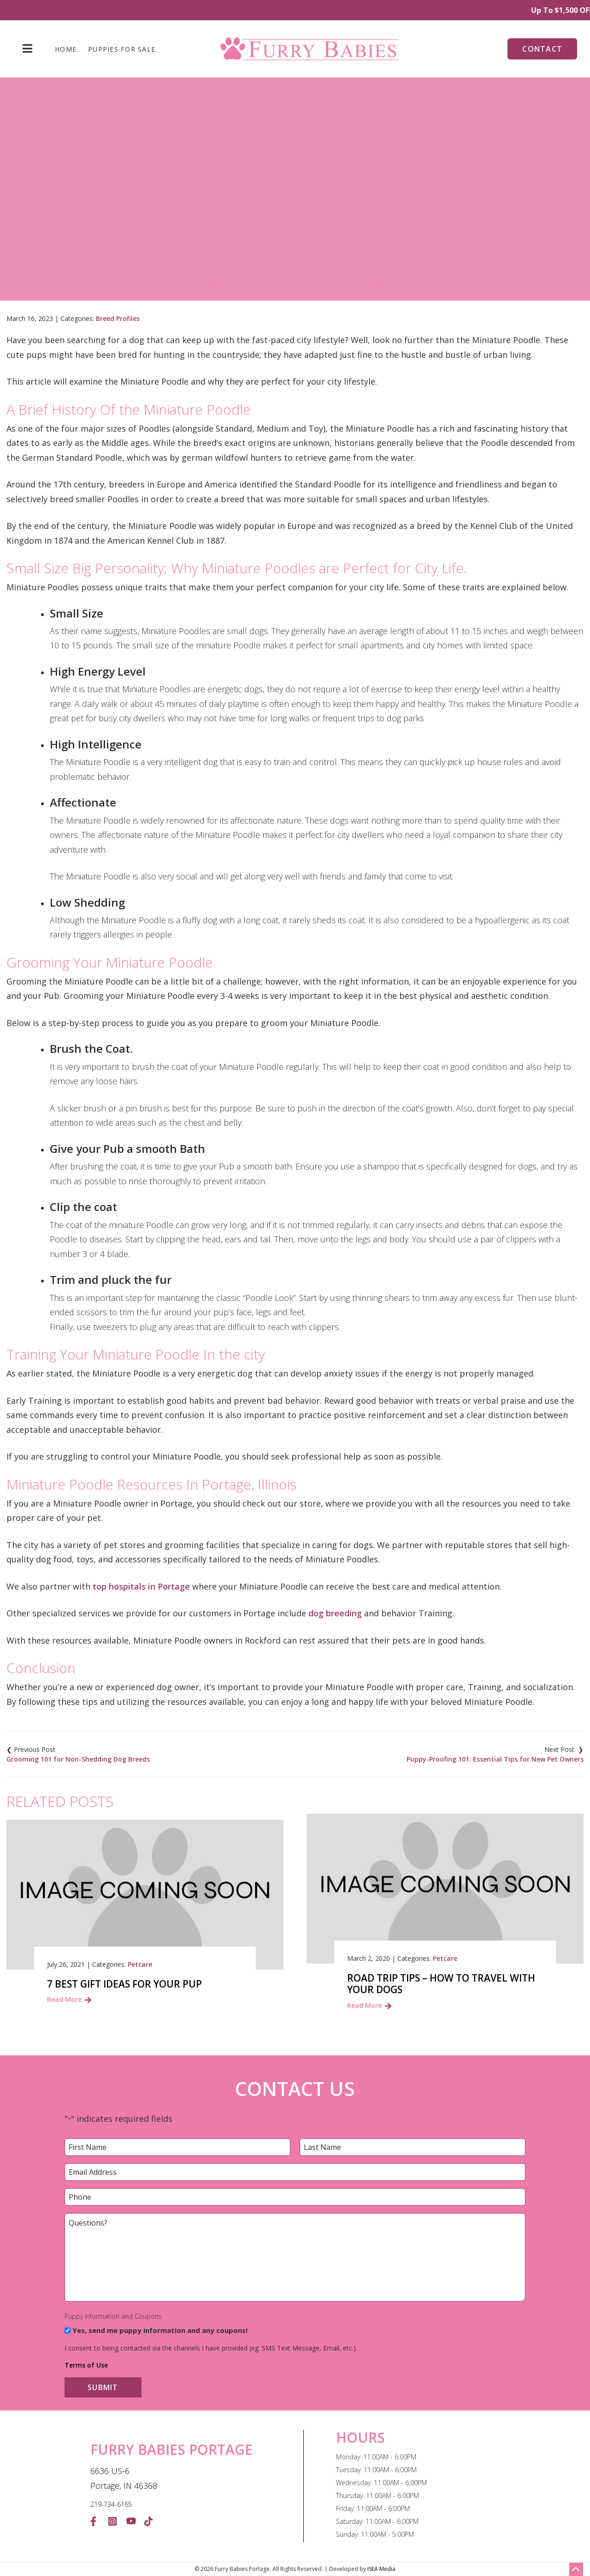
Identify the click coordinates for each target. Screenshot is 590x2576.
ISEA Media (381, 2569)
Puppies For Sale (121, 49)
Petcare (140, 1964)
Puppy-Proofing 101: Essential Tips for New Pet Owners (495, 1759)
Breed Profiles (118, 318)
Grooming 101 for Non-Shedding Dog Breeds (78, 1759)
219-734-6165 (111, 2504)
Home (66, 49)
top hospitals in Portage (141, 1586)
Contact (542, 49)
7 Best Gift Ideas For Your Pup (124, 1984)
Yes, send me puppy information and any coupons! (160, 2330)
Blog (167, 226)
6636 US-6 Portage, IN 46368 (123, 2478)
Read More (64, 1999)
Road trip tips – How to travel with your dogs (441, 1983)
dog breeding (335, 1613)
